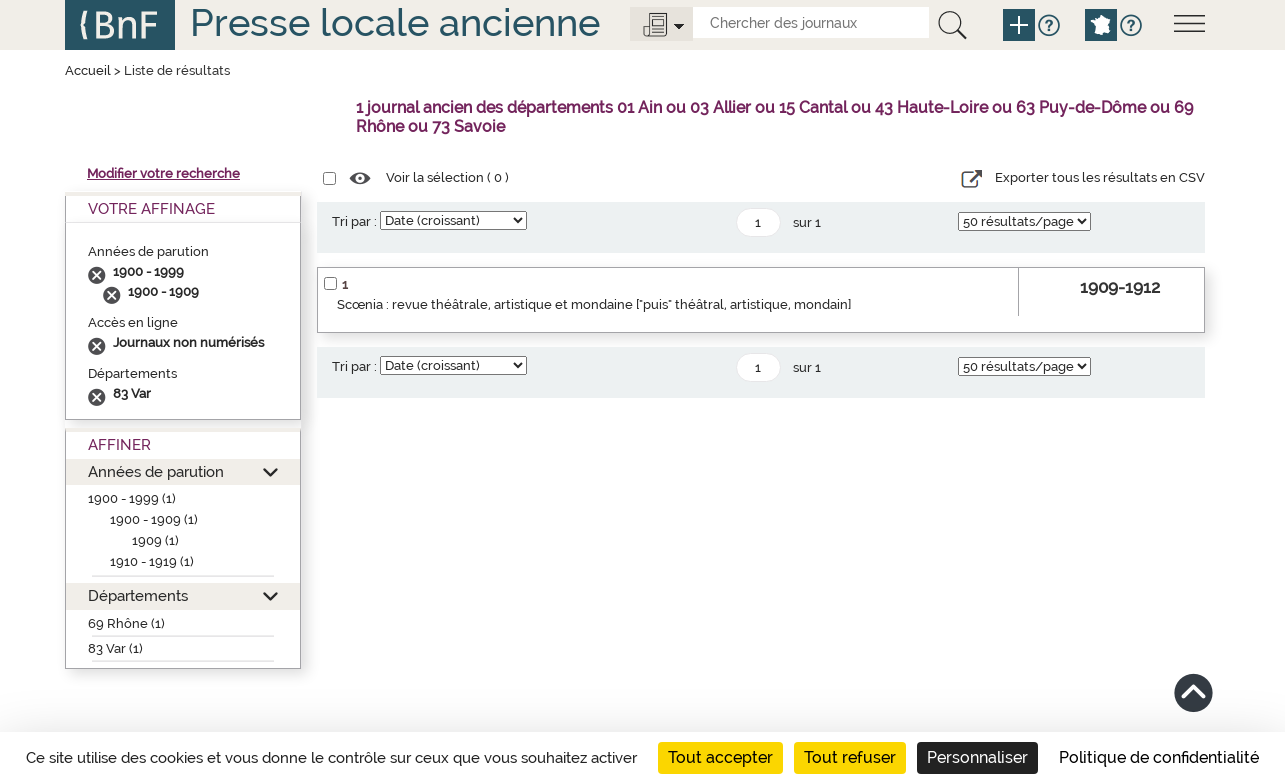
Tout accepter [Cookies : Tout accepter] (720, 757)
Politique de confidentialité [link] (1159, 757)
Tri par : (354, 221)
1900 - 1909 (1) (154, 519)
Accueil (88, 70)
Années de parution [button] (156, 471)
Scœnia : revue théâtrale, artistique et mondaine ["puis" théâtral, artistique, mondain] (594, 304)
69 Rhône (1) (126, 623)
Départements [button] (138, 595)
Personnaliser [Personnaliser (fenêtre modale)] (977, 757)
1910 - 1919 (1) (152, 561)
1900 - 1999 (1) (132, 498)
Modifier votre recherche (163, 173)
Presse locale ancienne (395, 22)
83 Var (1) (115, 648)
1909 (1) (155, 540)
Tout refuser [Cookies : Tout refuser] (850, 757)
